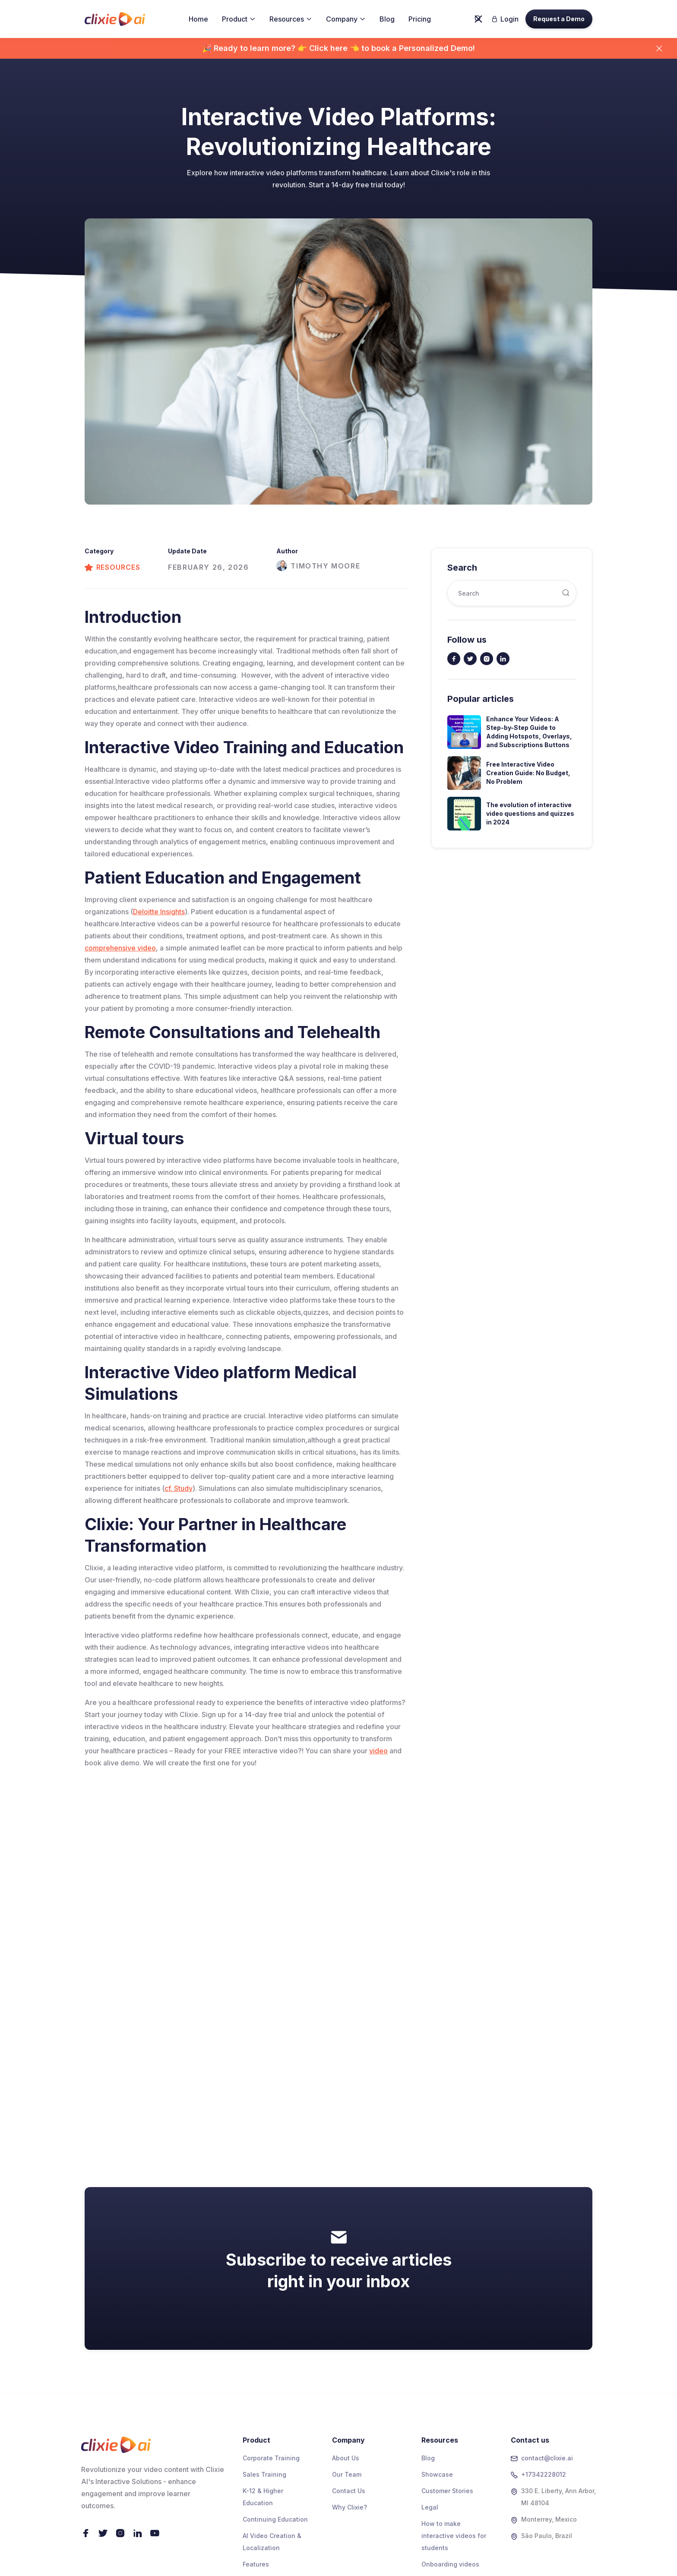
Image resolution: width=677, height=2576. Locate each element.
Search (462, 567)
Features (256, 2564)
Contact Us (348, 2490)
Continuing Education (275, 2519)
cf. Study (179, 1488)
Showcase (437, 2474)
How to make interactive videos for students (453, 2535)
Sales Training (264, 2474)
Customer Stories (447, 2490)
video (378, 1750)
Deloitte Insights (159, 911)
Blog (387, 19)
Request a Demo (559, 18)
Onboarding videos (450, 2564)
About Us (345, 2458)
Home (198, 19)
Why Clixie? (349, 2507)
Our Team (346, 2474)
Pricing (419, 19)
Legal (429, 2507)
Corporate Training (271, 2458)
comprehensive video (120, 948)
